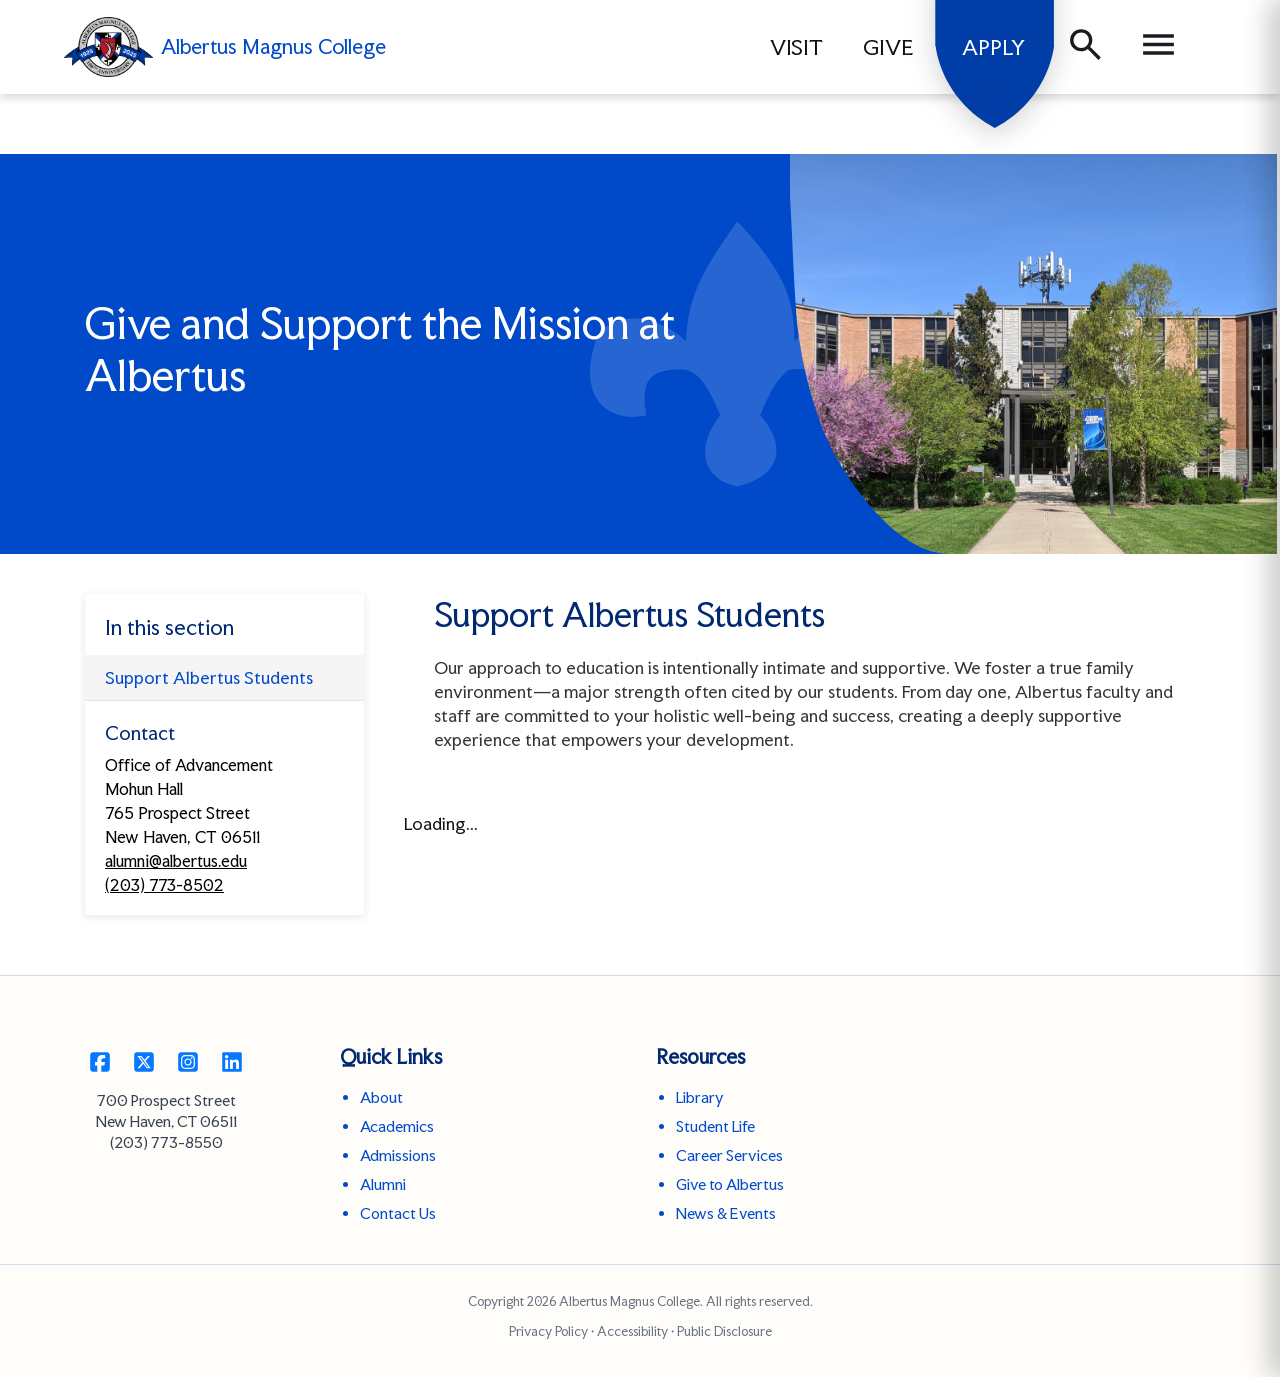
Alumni (383, 1184)
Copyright (496, 1301)
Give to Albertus (730, 1184)
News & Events (726, 1213)
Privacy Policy (548, 1331)
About (381, 1097)
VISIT (796, 47)
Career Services (729, 1155)
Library (700, 1097)
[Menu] (1158, 47)
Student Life (715, 1126)
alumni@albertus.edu (176, 861)
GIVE (888, 47)
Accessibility (632, 1331)
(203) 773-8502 (164, 885)
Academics (397, 1126)
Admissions (398, 1155)
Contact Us (398, 1213)
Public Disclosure (724, 1331)
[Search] (1085, 47)
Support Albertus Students (209, 677)
